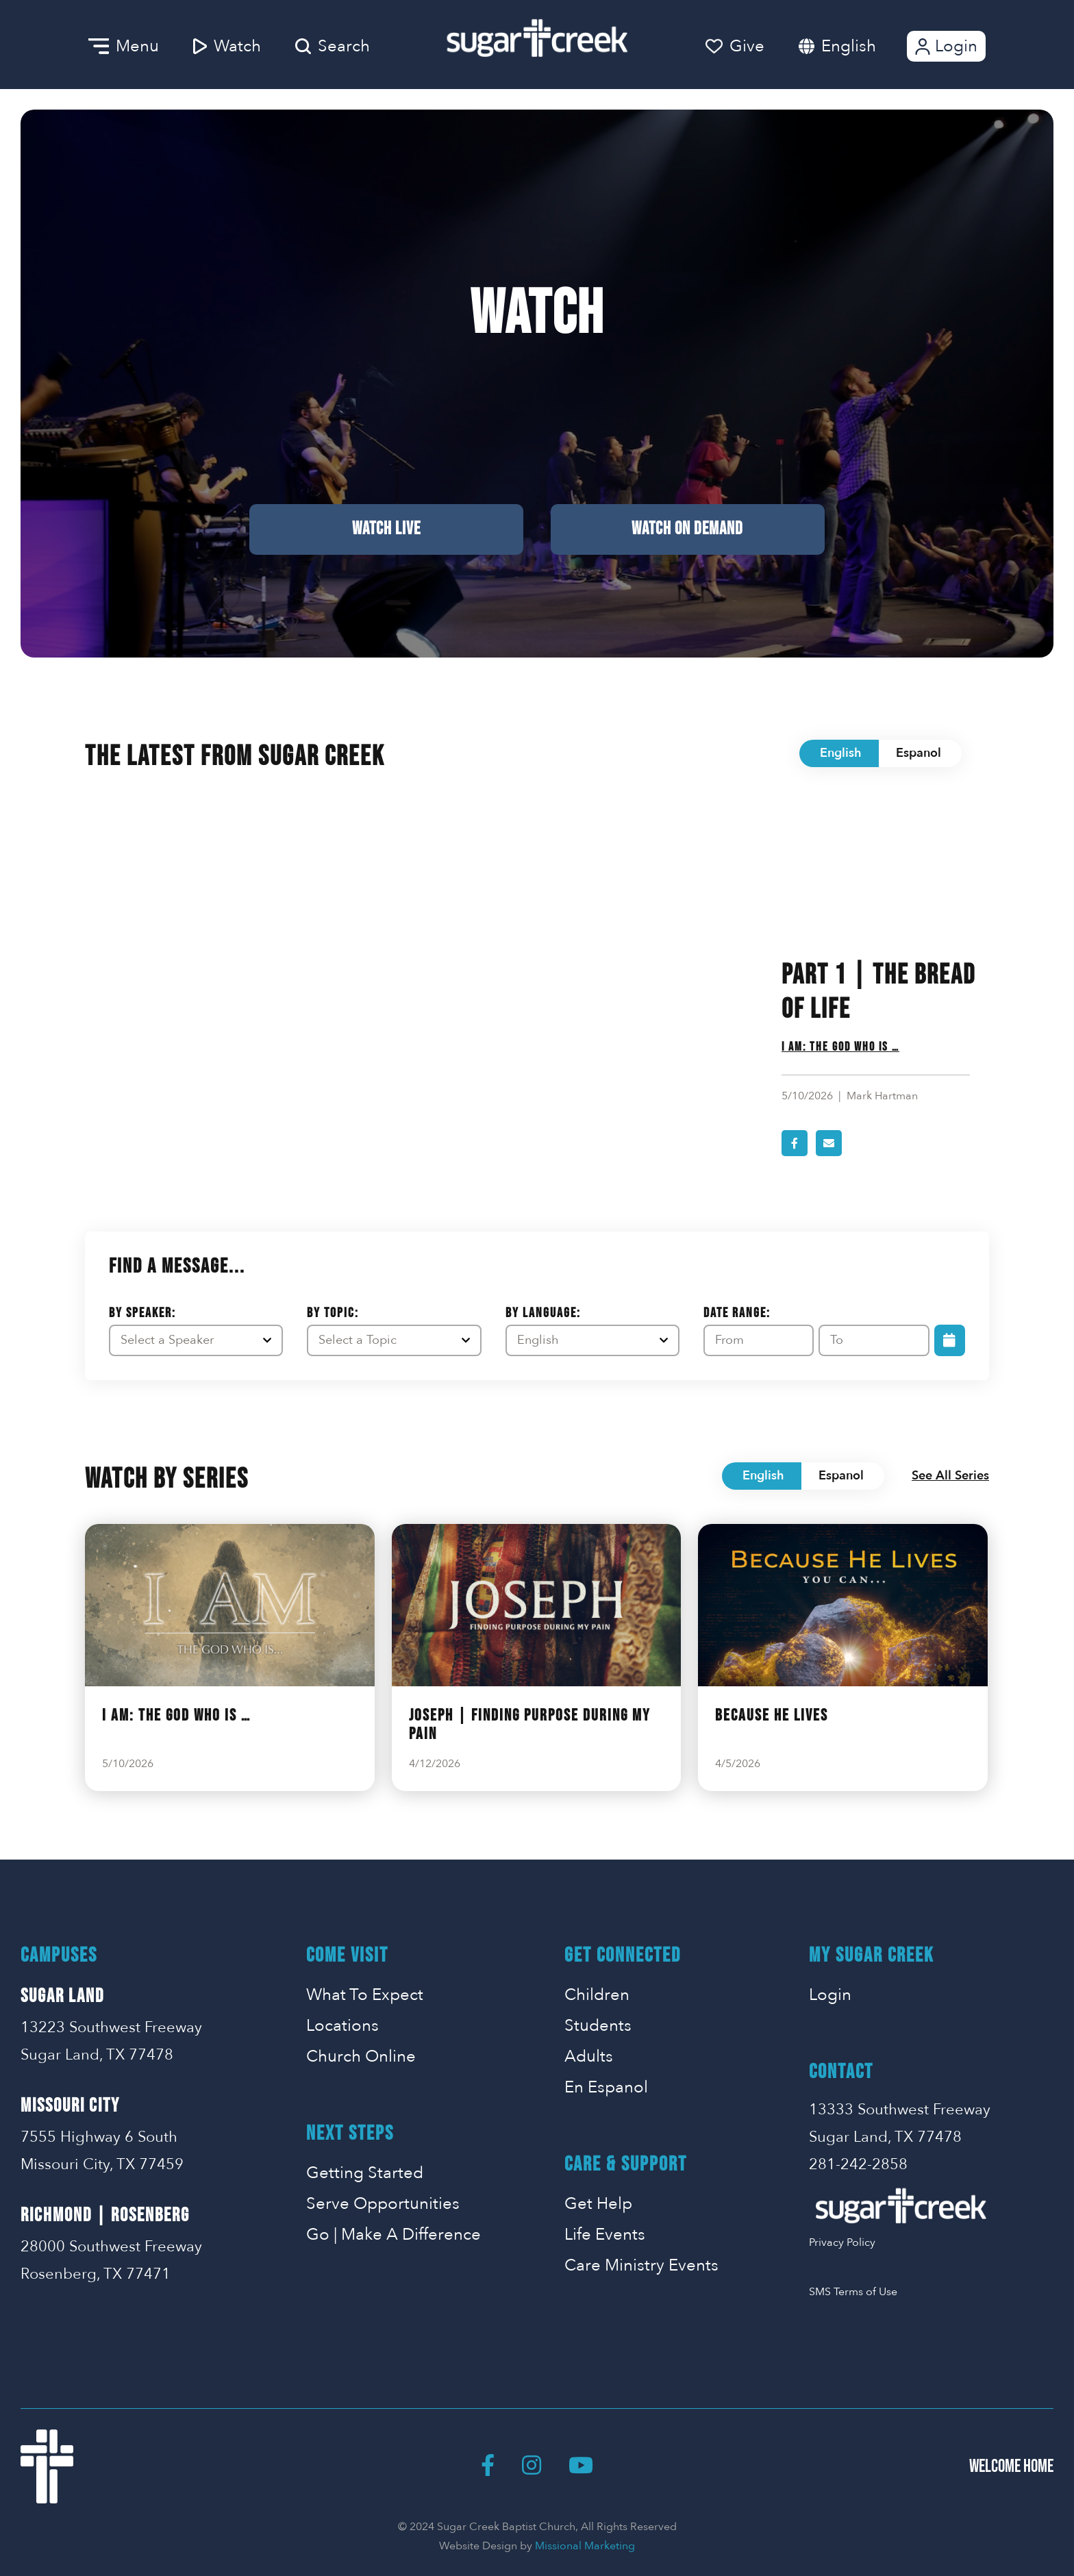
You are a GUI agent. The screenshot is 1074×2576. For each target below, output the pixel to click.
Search (332, 46)
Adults (588, 2056)
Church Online (361, 2056)
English (848, 46)
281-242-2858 (858, 2164)
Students (598, 2025)
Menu (123, 46)
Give (734, 46)
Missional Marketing (585, 2545)
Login (944, 46)
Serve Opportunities (383, 2203)
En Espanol (606, 2087)
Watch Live (386, 529)
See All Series (950, 1475)
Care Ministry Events (641, 2265)
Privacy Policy (842, 2242)
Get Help (598, 2203)
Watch (227, 46)
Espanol (918, 753)
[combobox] (862, 46)
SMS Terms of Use (853, 2291)
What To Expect (364, 1995)
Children (596, 1995)
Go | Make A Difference (393, 2234)
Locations (342, 2025)
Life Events (604, 2234)
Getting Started (364, 2173)
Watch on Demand (687, 529)
